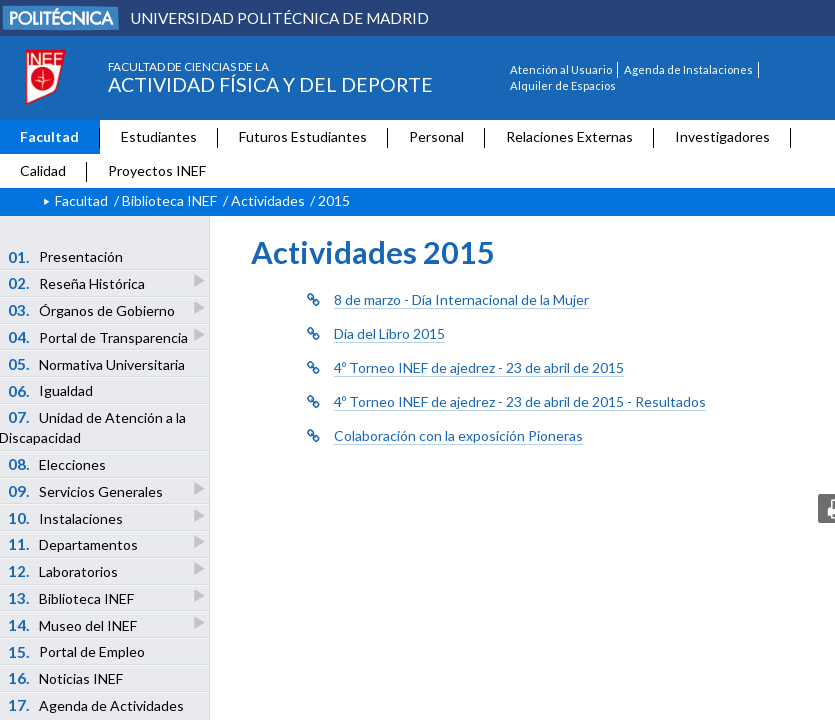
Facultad (49, 136)
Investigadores (722, 136)
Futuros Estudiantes (303, 136)
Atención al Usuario (561, 69)
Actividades (268, 200)
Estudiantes (159, 136)
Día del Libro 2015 (389, 333)
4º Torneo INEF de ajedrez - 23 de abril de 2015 (479, 367)
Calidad (43, 170)
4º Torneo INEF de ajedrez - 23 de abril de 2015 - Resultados (520, 401)
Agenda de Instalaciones (688, 69)
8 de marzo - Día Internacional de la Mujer (461, 299)
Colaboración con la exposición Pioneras (458, 435)
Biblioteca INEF (169, 200)
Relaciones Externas (569, 136)
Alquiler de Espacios (563, 85)
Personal (436, 136)
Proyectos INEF (157, 170)
